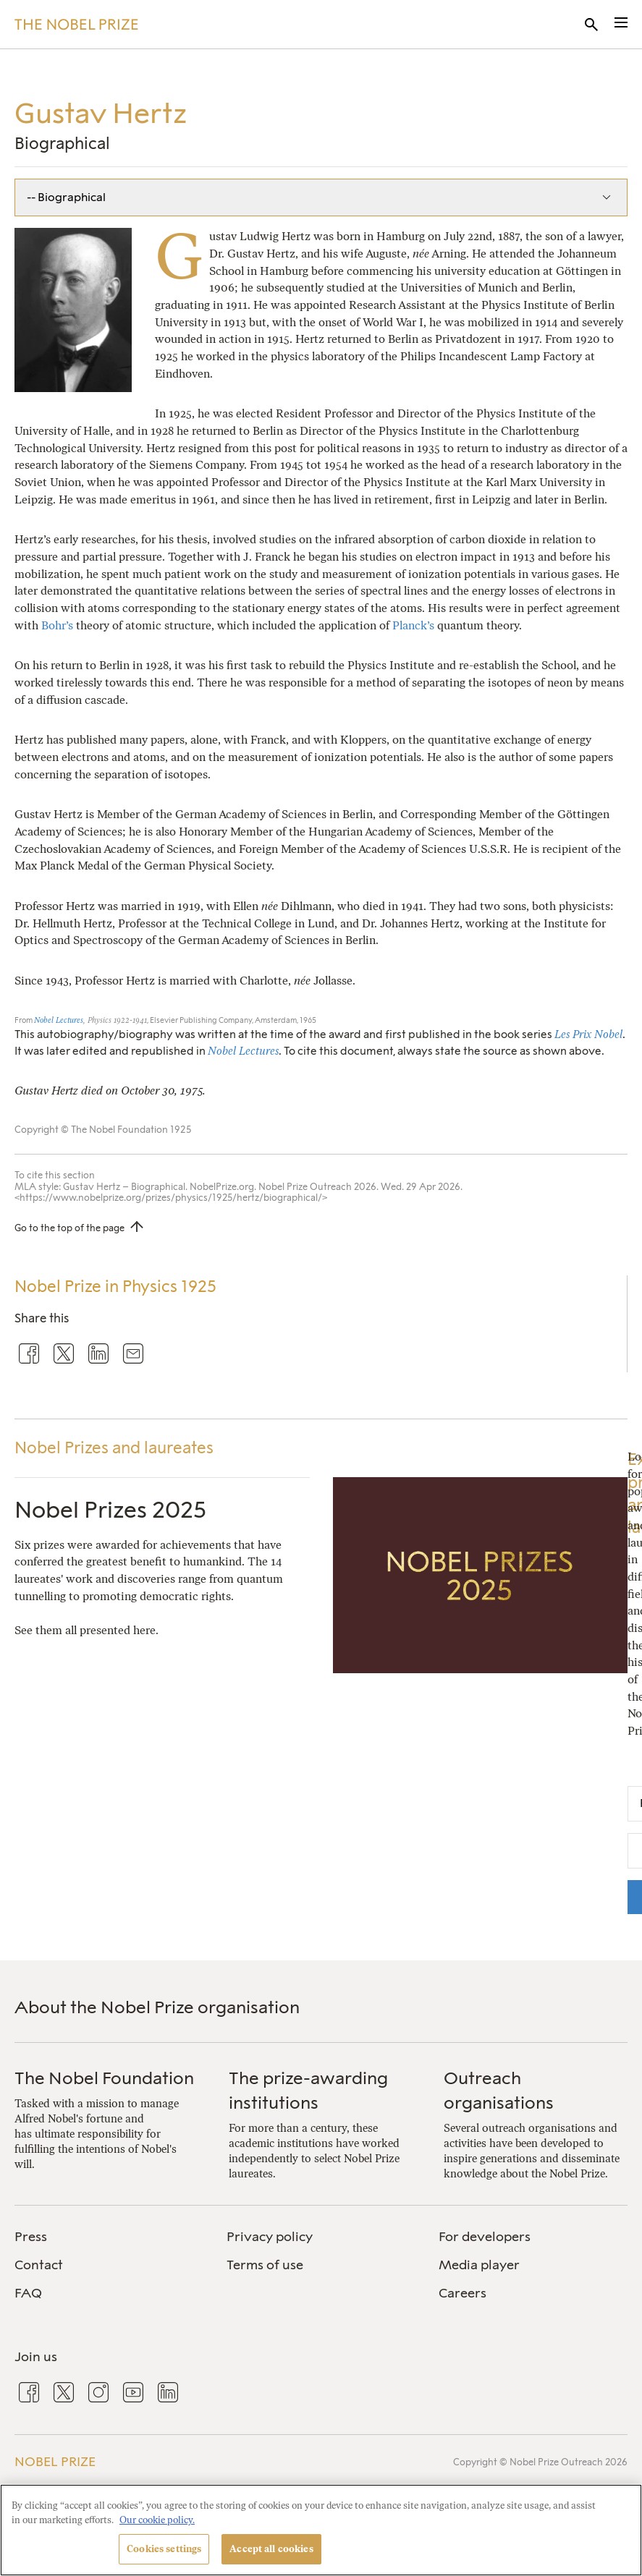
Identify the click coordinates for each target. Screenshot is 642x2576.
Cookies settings (164, 2548)
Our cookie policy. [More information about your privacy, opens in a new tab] (157, 2520)
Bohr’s (57, 625)
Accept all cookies (271, 2548)
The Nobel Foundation (104, 2077)
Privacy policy (270, 2237)
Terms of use (265, 2265)
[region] (321, 2530)
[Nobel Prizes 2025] (480, 1665)
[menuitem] (108, 2237)
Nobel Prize (55, 2461)
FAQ (28, 2293)
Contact (38, 2265)
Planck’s (413, 625)
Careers (462, 2293)
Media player (479, 2265)
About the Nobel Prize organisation (157, 2007)
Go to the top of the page (69, 1228)
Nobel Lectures (58, 1020)
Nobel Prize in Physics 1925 (115, 1286)
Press (30, 2237)
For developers (485, 2237)
